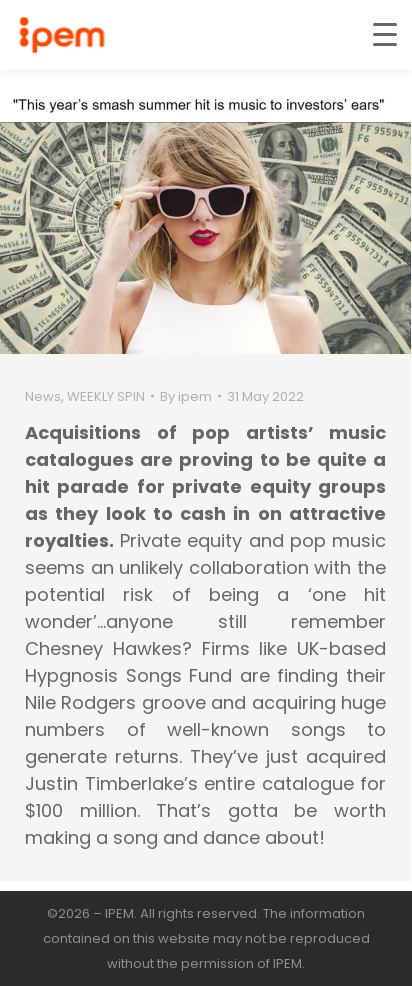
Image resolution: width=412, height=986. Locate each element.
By (186, 396)
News (43, 396)
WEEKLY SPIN (106, 396)
